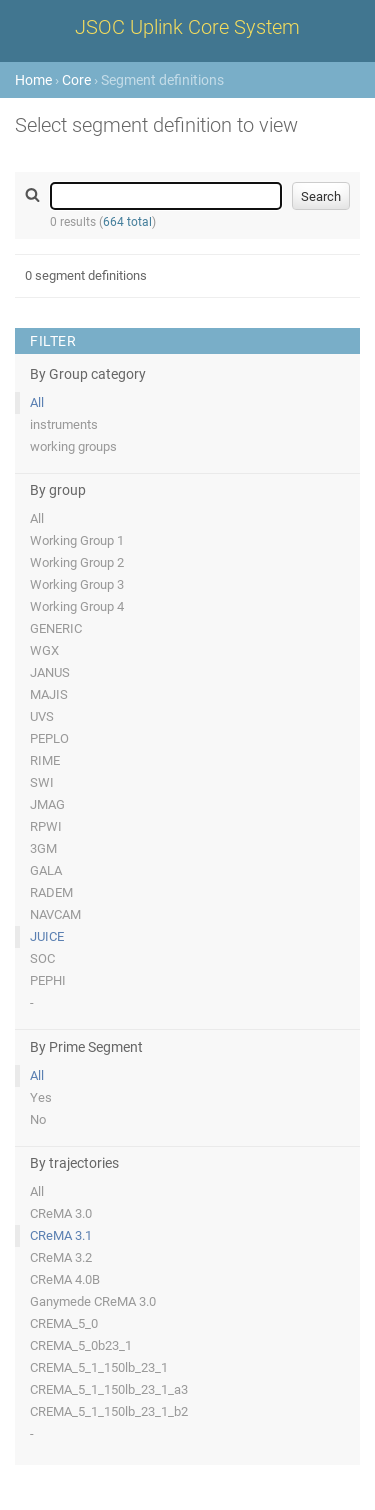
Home (33, 80)
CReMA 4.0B (65, 1279)
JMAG (47, 804)
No (38, 1119)
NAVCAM (55, 914)
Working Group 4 (77, 606)
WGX (44, 650)
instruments (64, 424)
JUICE (47, 936)
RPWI (46, 826)
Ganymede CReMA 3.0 (93, 1301)
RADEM (51, 892)
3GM (43, 848)
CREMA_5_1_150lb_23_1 (99, 1367)
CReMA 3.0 (61, 1213)
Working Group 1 (77, 540)
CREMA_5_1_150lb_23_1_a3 (109, 1389)
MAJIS (49, 694)
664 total (127, 222)
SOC (42, 958)
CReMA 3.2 (61, 1257)
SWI (42, 782)
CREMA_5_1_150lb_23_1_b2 (109, 1411)
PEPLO (49, 738)
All (37, 402)
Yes (41, 1097)
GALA (46, 870)
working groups (73, 446)
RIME (45, 760)
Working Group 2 (77, 562)
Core (76, 80)
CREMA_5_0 (64, 1323)
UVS (42, 716)
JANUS (50, 672)
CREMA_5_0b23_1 (81, 1345)
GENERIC (56, 628)
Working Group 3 (77, 584)
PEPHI (48, 980)
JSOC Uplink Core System (187, 27)
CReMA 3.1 (61, 1235)
